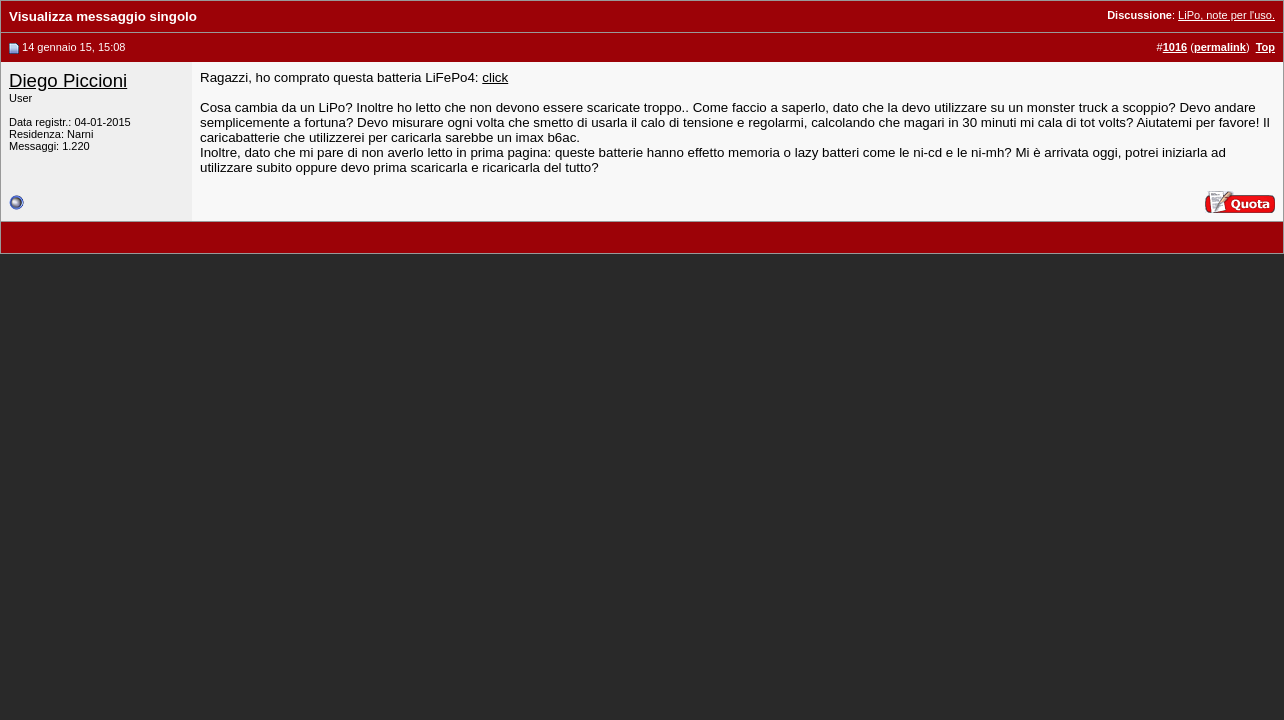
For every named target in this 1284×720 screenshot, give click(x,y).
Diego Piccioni (68, 80)
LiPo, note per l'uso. (1226, 15)
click (495, 77)
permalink (1220, 47)
